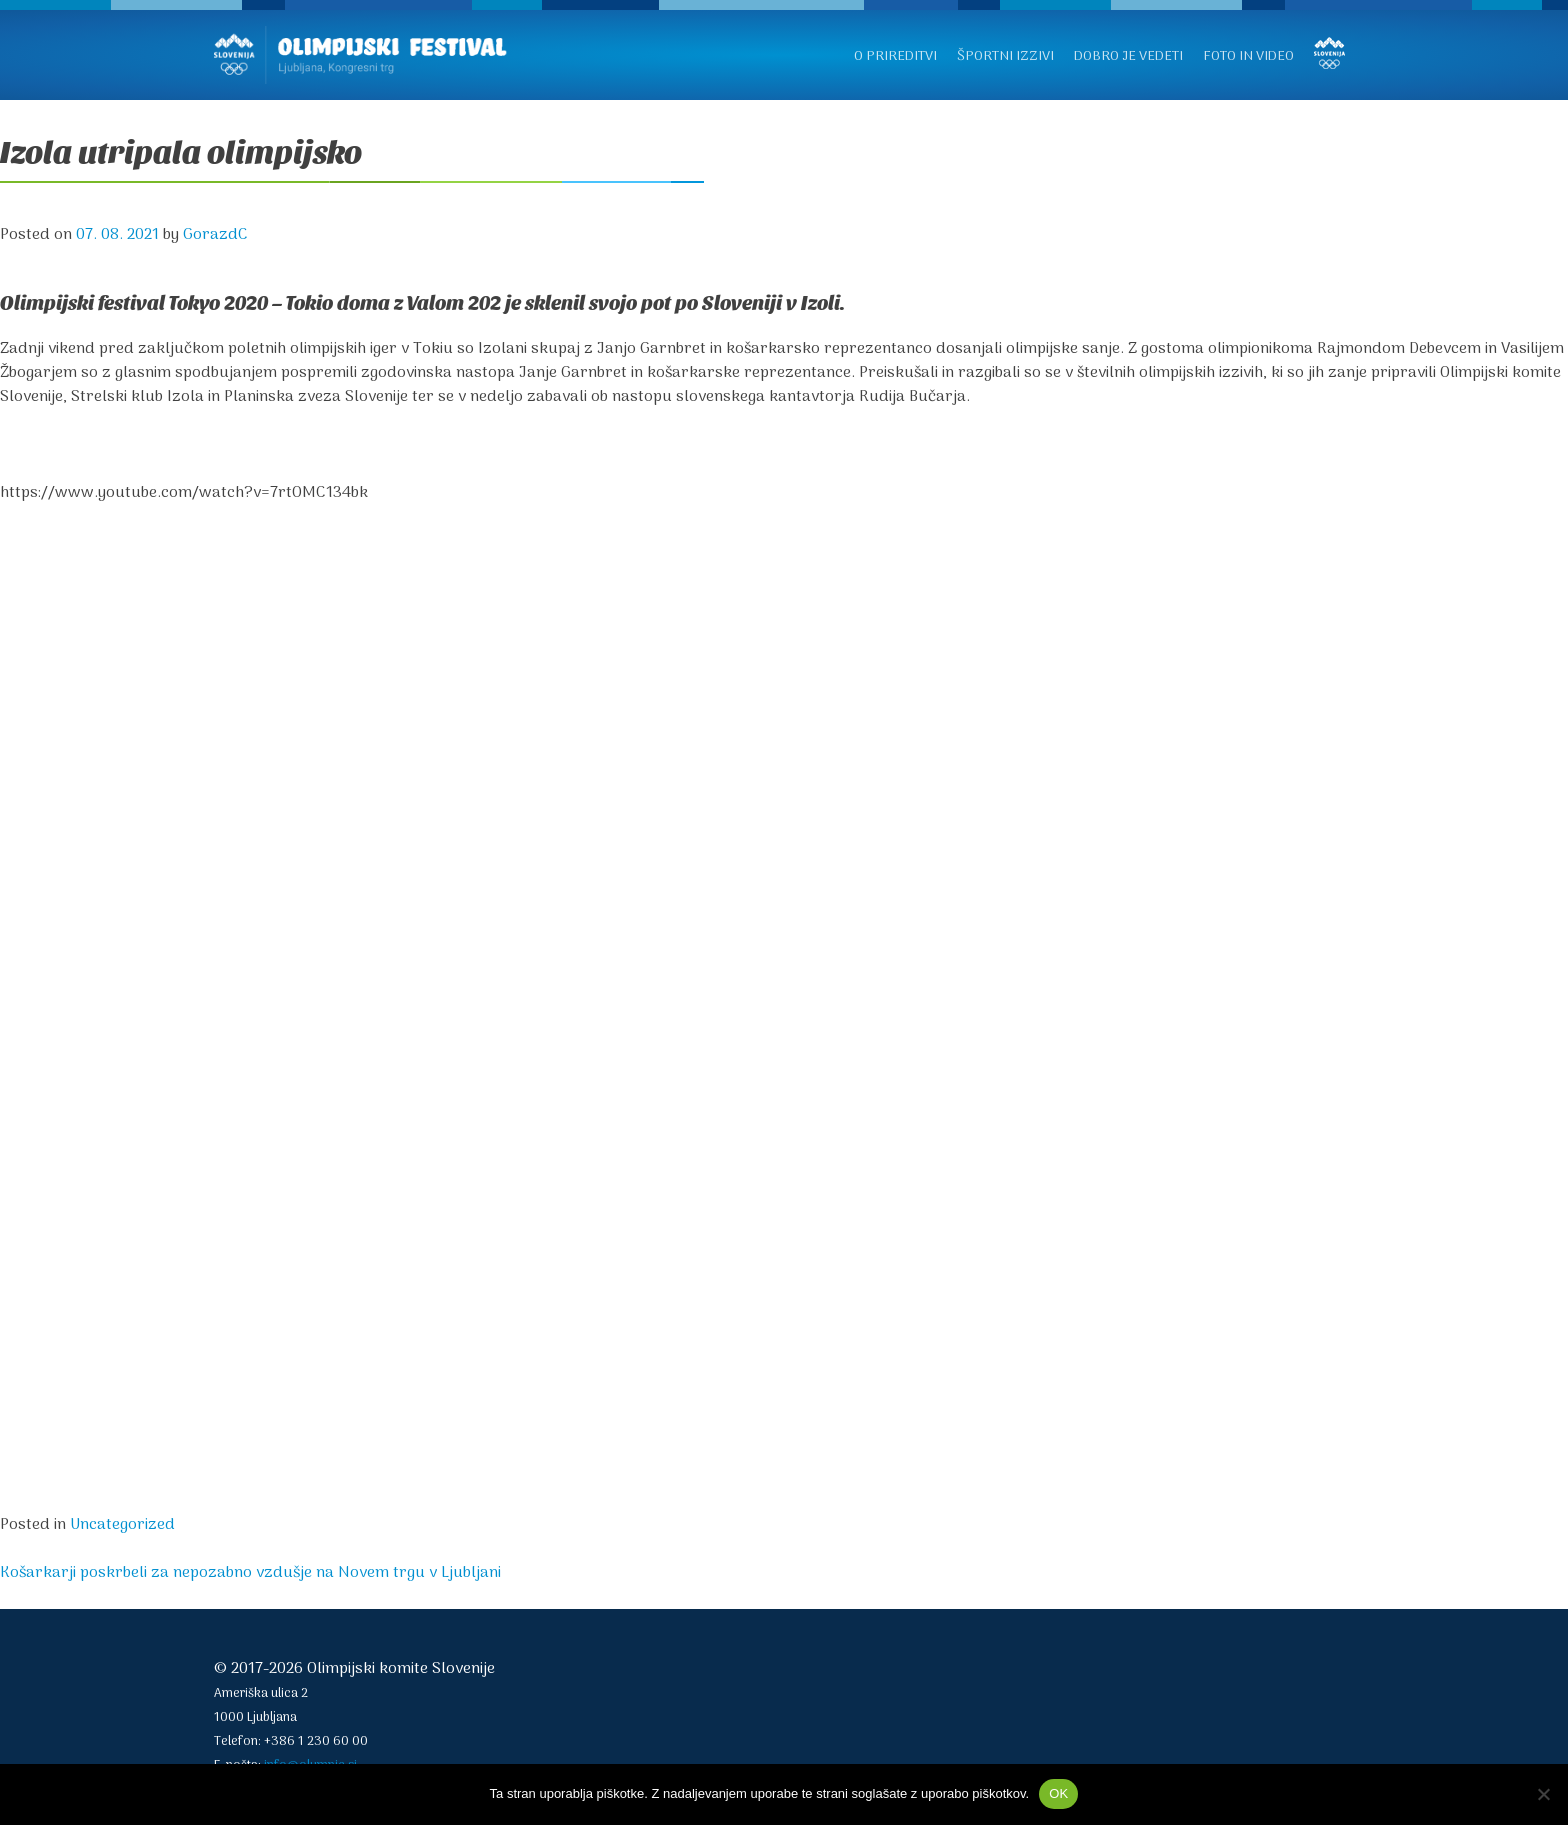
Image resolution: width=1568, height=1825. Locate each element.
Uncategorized (122, 1525)
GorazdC (215, 235)
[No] (1543, 1794)
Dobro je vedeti (1128, 56)
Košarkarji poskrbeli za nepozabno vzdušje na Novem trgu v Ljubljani (250, 1573)
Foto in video (1248, 56)
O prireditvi (895, 56)
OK (1058, 1793)
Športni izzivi (1005, 56)
